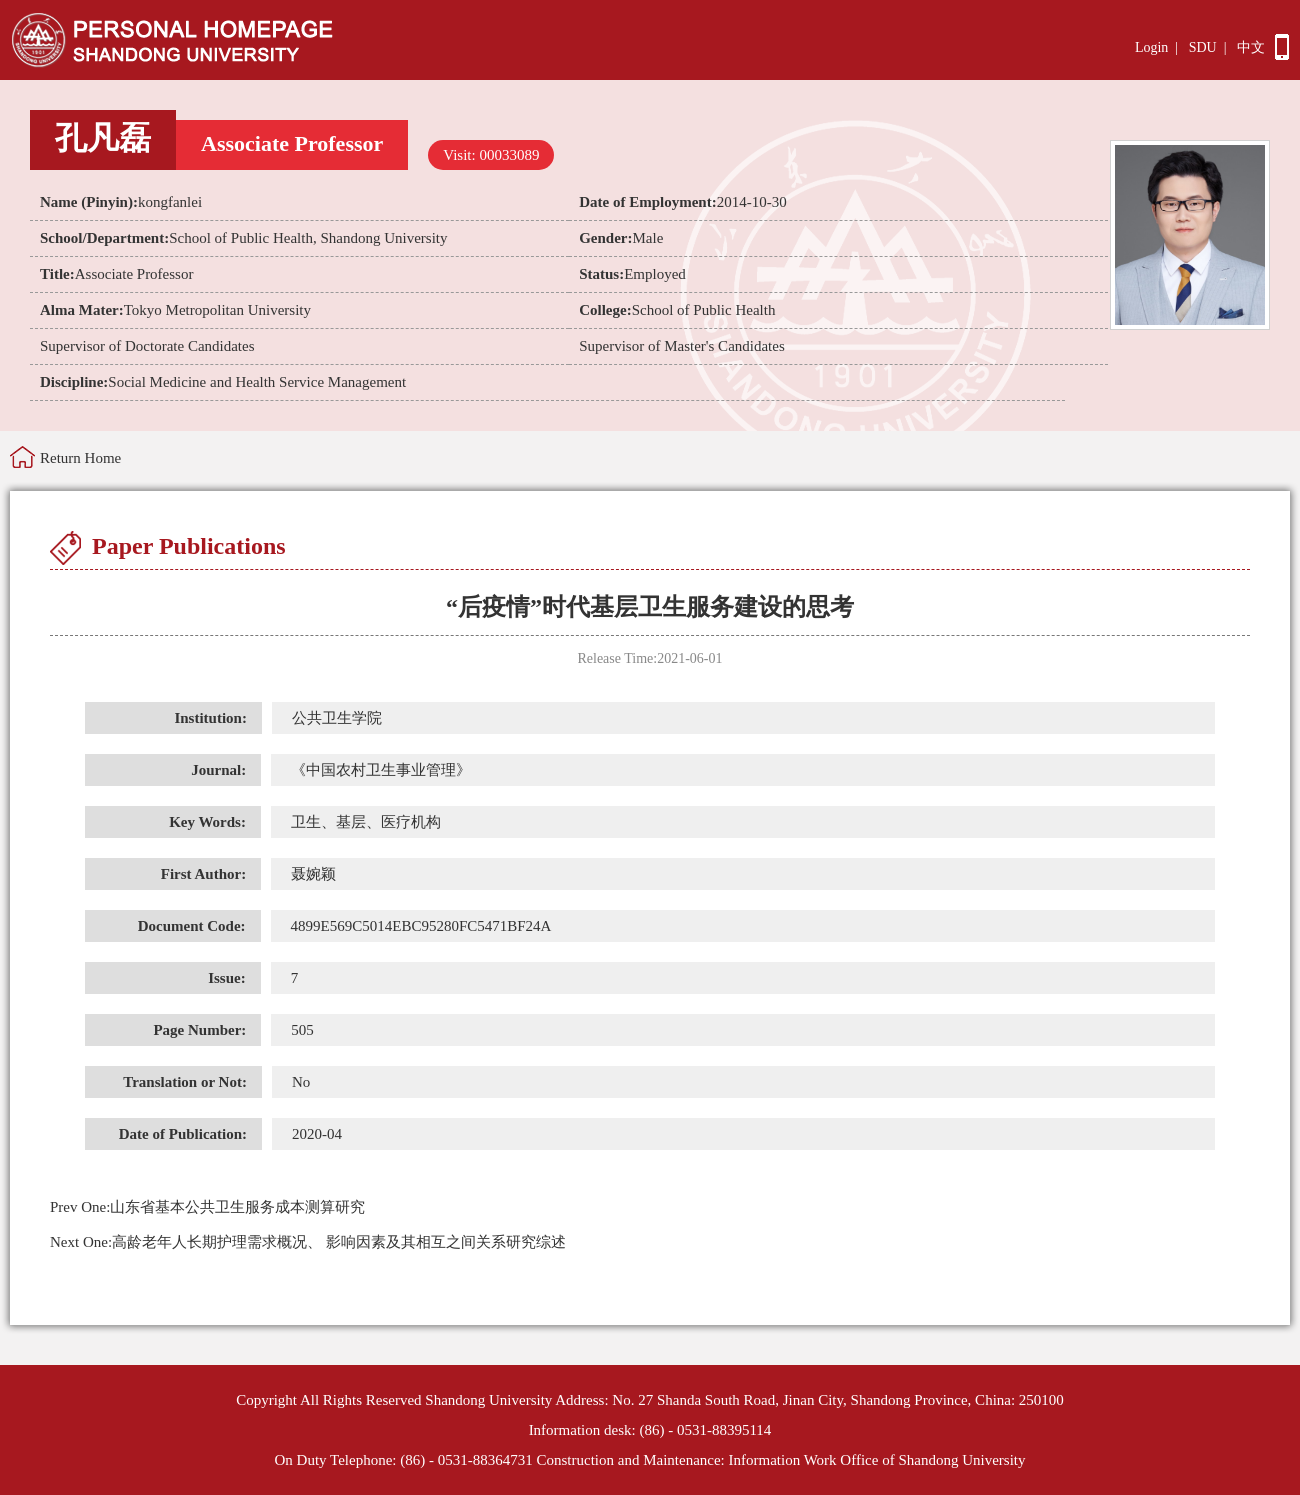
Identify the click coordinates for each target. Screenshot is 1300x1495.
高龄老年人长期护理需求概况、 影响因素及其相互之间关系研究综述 (308, 1242)
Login (1151, 47)
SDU (1203, 47)
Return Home (80, 458)
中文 (1251, 47)
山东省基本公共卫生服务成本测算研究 (207, 1207)
